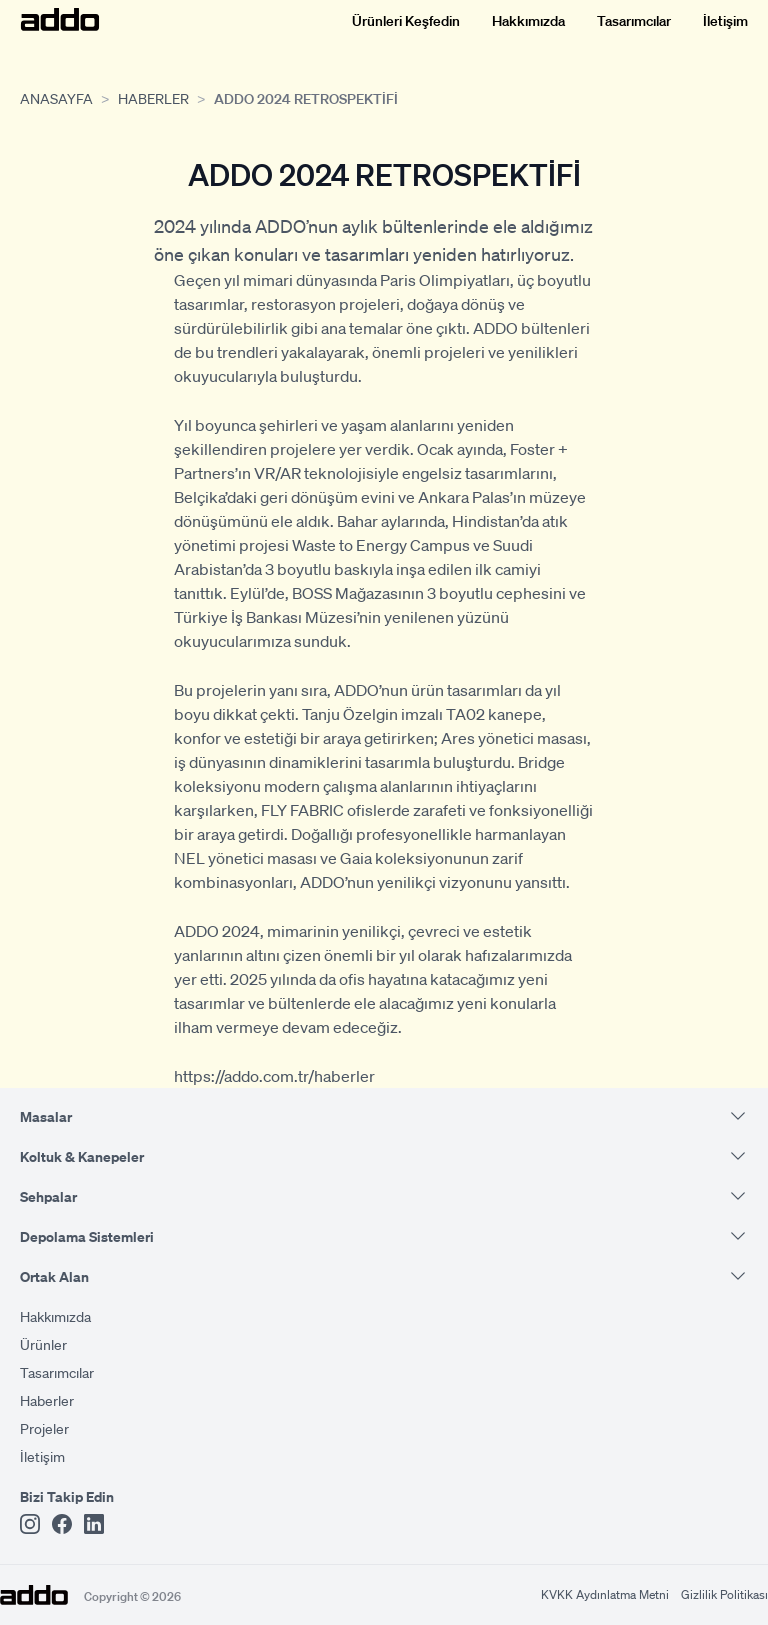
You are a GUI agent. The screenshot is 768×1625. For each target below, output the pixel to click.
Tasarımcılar (634, 20)
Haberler (153, 98)
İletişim (725, 20)
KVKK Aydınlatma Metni (605, 1594)
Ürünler (43, 1344)
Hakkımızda (528, 20)
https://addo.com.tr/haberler (274, 1075)
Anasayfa (56, 98)
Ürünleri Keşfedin (406, 20)
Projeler (44, 1428)
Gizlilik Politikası (724, 1594)
